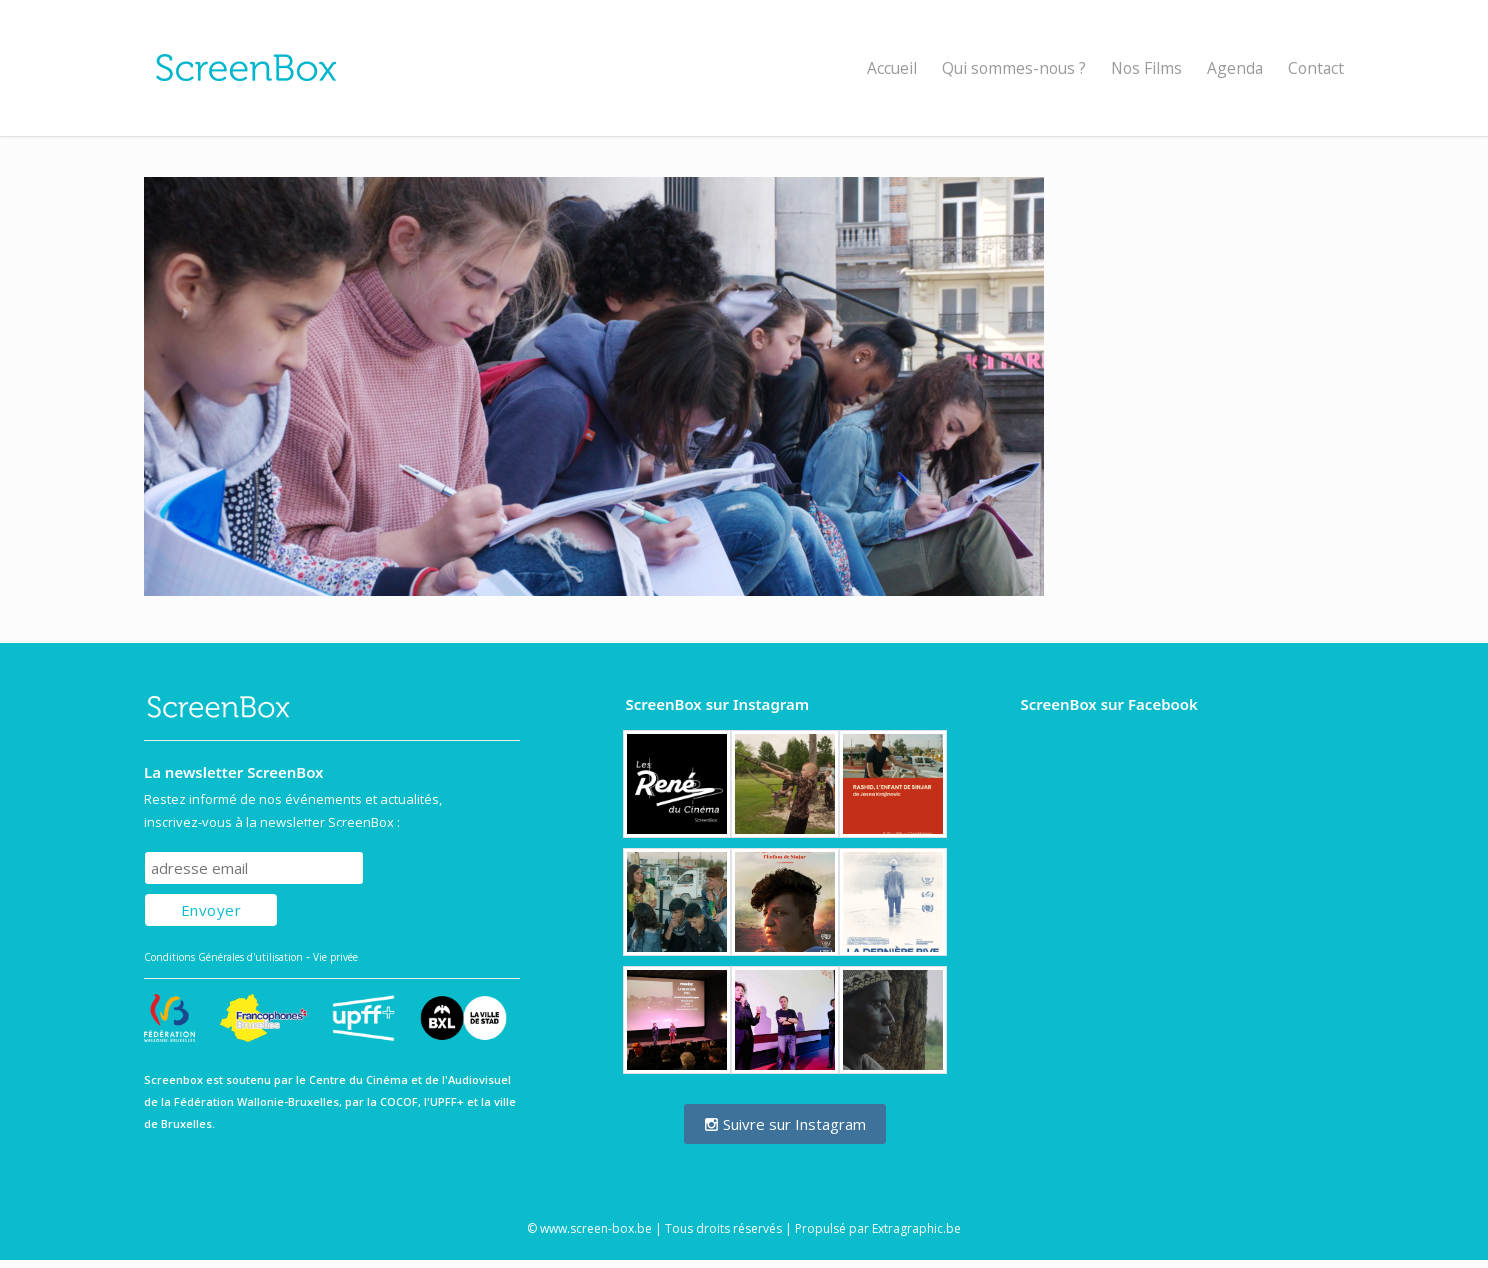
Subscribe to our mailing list (252, 832)
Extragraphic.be (916, 1228)
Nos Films (1146, 68)
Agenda (1235, 68)
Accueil (892, 68)
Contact (1316, 68)
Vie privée (335, 957)
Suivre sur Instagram (785, 1124)
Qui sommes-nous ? (1014, 68)
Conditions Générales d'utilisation (223, 957)
